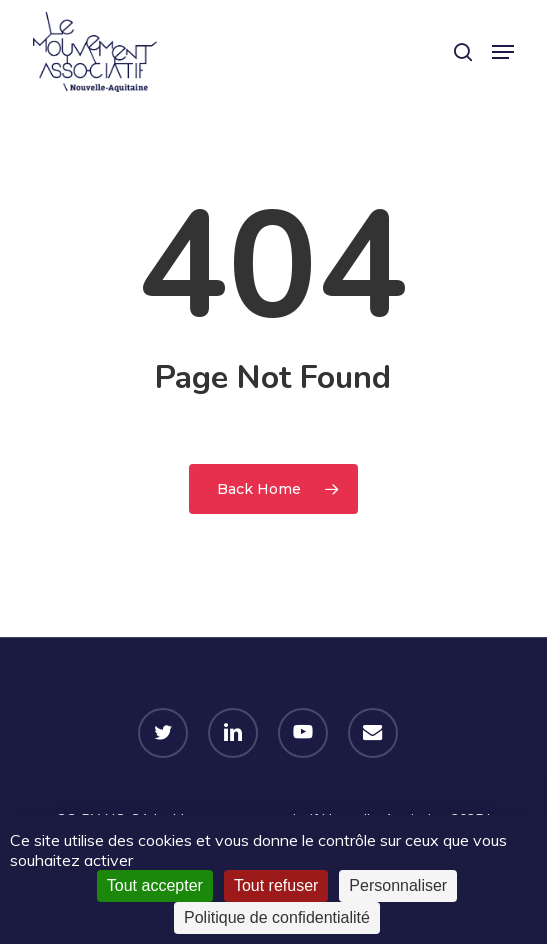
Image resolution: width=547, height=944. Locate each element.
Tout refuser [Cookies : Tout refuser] (276, 885)
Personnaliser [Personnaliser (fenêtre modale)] (398, 885)
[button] (503, 52)
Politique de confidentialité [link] (277, 917)
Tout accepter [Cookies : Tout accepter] (155, 885)
